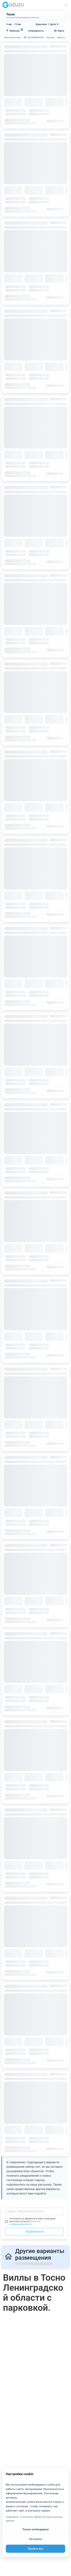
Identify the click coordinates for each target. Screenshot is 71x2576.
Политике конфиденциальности (25, 2223)
